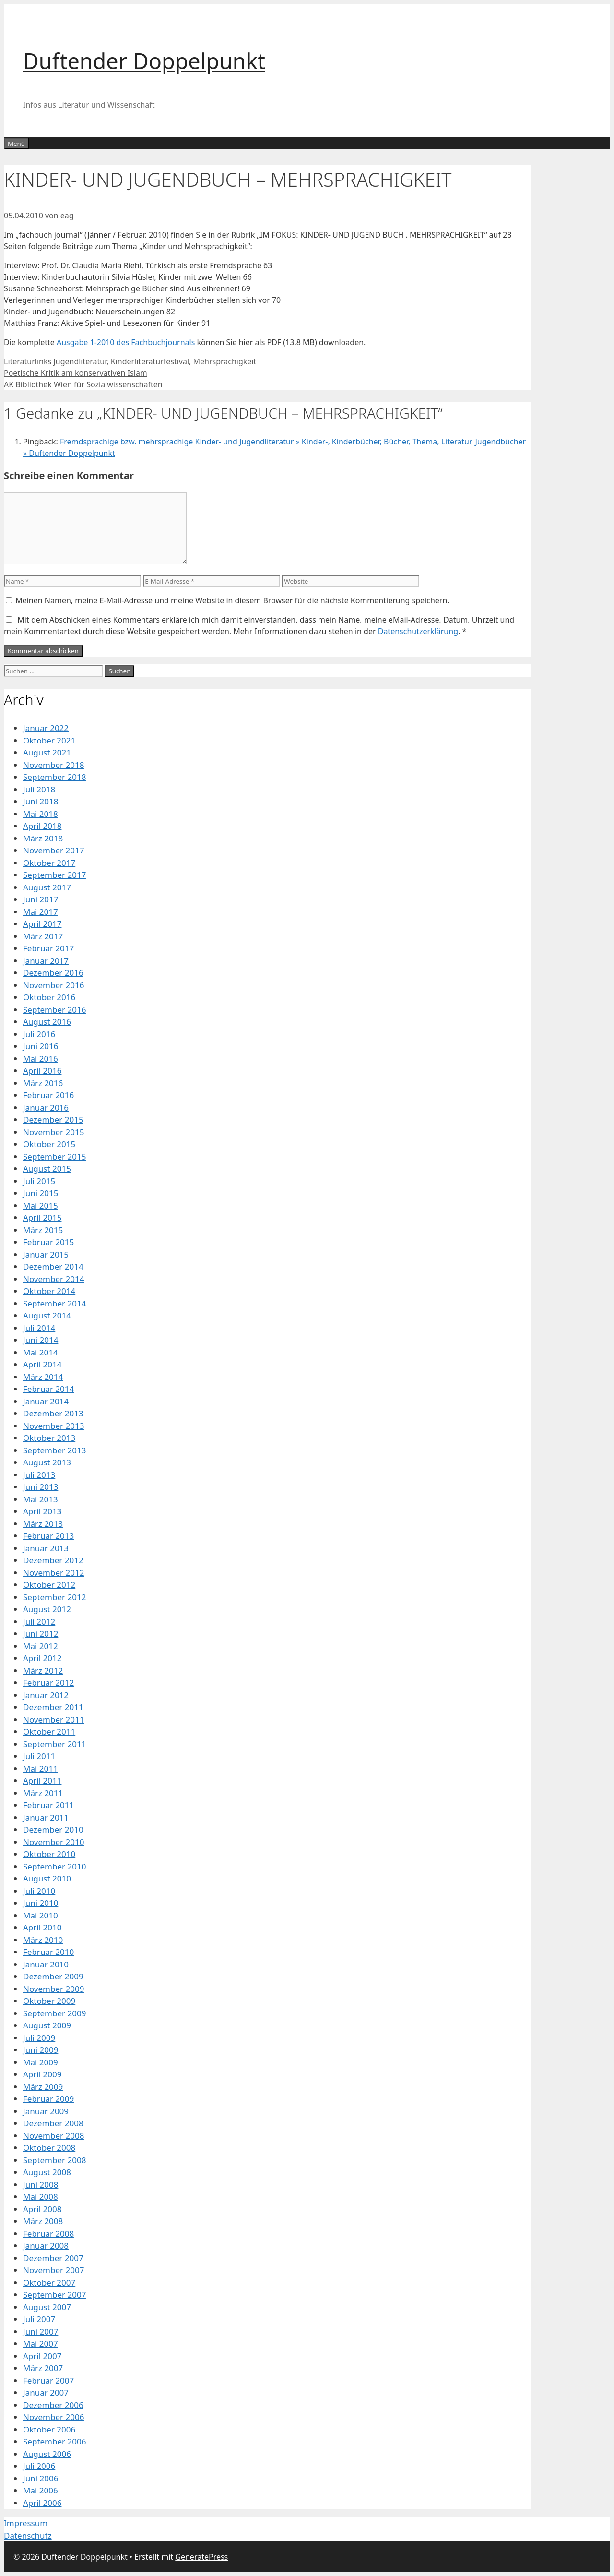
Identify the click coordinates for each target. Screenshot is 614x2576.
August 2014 (47, 1315)
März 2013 (43, 1523)
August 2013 (47, 1462)
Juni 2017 (40, 899)
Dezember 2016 (53, 972)
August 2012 (47, 1609)
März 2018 (43, 838)
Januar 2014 (46, 1401)
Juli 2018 (39, 789)
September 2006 (54, 2441)
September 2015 (54, 1156)
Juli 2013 (39, 1474)
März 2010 (43, 1939)
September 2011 (54, 1743)
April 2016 (42, 1070)
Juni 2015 (40, 1192)
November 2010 (53, 1841)
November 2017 (53, 850)
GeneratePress (201, 2557)
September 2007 (54, 2294)
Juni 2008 (40, 2184)
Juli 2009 (39, 2037)
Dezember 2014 (53, 1266)
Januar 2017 (46, 960)
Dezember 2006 (53, 2404)
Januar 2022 (46, 727)
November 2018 (53, 764)
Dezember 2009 (53, 1976)
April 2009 (42, 2074)
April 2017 (42, 923)
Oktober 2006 (49, 2429)
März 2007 (43, 2367)
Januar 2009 (46, 2111)
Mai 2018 (40, 813)
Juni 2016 (40, 1046)
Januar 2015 (46, 1254)
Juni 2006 (40, 2478)
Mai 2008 (40, 2196)
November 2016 (53, 985)
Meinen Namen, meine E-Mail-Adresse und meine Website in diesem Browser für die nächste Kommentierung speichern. (232, 600)
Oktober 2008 (49, 2147)
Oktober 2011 (49, 1731)
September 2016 (54, 1009)
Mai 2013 (40, 1499)
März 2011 (43, 1792)
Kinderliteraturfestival (150, 361)
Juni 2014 (40, 1339)
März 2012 (43, 1670)
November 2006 (53, 2416)
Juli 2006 (39, 2465)
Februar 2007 (48, 2380)
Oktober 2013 (49, 1437)
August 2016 (47, 1021)
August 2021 (47, 752)
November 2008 (53, 2135)
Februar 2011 (48, 1804)
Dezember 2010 (53, 1829)
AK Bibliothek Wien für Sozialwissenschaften (83, 384)
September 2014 (54, 1303)
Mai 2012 (40, 1646)
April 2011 (42, 1780)
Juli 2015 (39, 1180)
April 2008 (42, 2209)
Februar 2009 (48, 2098)
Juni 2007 (40, 2331)
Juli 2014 (39, 1327)
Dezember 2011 (53, 1707)
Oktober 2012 (49, 1584)
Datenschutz (28, 2535)
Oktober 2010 (49, 1853)
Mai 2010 (40, 1915)
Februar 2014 (48, 1388)
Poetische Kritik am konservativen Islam (75, 373)
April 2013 (42, 1511)
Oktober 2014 (49, 1290)
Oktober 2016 (49, 997)
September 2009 (54, 2013)
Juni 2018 (40, 801)
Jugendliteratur (79, 361)
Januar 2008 (46, 2245)
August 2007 (47, 2306)
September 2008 (54, 2160)
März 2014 (43, 1376)
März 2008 (43, 2221)
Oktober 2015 (49, 1144)
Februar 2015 (48, 1241)
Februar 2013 (48, 1535)
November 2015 (53, 1132)
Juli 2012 (39, 1621)
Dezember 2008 (53, 2123)
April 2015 (42, 1217)
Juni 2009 (40, 2049)
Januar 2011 (46, 1817)
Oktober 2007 (49, 2282)
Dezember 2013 (53, 1413)
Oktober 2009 (49, 2000)
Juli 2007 (39, 2318)
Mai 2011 (40, 1768)
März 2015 (43, 1229)
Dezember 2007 (53, 2258)
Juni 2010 (40, 1902)
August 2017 (47, 887)
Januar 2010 (46, 1964)
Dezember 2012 (53, 1560)
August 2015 (47, 1168)
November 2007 (53, 2270)
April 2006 (42, 2502)
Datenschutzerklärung (418, 631)
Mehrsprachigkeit (224, 361)
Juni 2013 (40, 1486)
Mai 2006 (40, 2490)
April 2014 (42, 1364)
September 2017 (54, 874)
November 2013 (53, 1425)
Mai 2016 (40, 1058)
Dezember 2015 (53, 1119)
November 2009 (53, 1988)
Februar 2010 (48, 1951)
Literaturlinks (27, 361)
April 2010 (42, 1927)
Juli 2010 (39, 1890)
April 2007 (42, 2355)
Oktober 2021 (49, 740)
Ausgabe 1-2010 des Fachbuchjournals (126, 342)
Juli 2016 (39, 1034)
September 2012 (54, 1597)
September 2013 (54, 1450)
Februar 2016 (48, 1095)
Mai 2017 (40, 911)
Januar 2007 (46, 2392)
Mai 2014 (40, 1352)
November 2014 (53, 1278)
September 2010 (54, 1866)
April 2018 (42, 825)
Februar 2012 (48, 1682)
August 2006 (47, 2453)
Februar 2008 (48, 2233)
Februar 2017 (48, 948)
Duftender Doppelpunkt (144, 60)
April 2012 (42, 1658)
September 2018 (54, 776)
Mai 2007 (40, 2343)
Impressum (25, 2522)
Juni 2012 (40, 1633)
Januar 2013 (46, 1548)
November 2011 (53, 1719)
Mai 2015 (40, 1205)
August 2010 (47, 1878)
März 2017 (43, 936)
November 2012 (53, 1572)
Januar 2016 (46, 1107)
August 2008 (47, 2172)
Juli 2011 (39, 1755)
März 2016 (43, 1083)
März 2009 (43, 2086)
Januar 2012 (46, 1695)
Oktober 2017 (49, 862)
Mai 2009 (40, 2062)
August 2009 (47, 2025)
